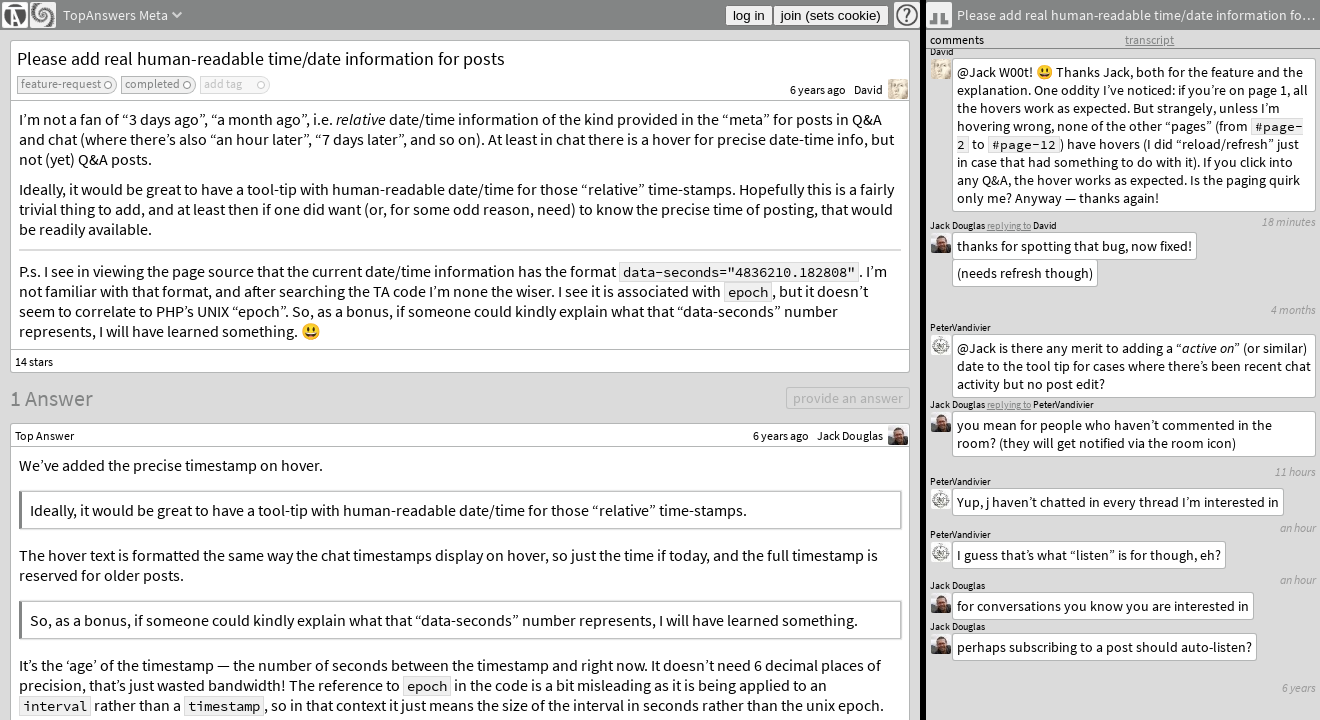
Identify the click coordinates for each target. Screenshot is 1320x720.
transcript (1149, 39)
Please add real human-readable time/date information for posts (261, 58)
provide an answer (848, 398)
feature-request (61, 83)
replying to (1009, 404)
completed (152, 83)
